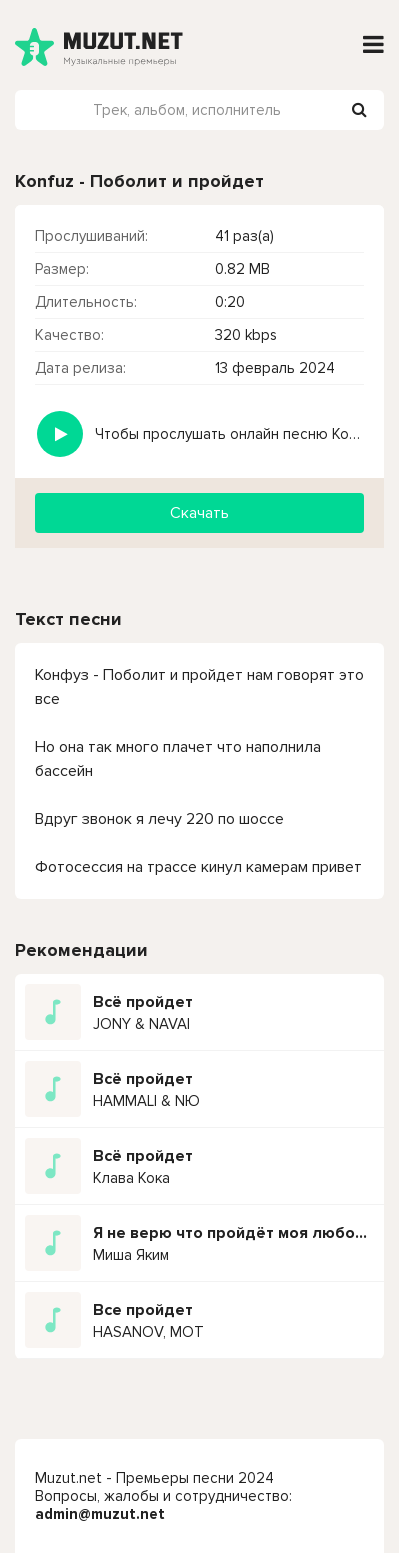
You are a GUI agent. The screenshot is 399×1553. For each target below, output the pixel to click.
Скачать (199, 513)
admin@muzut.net (100, 1514)
